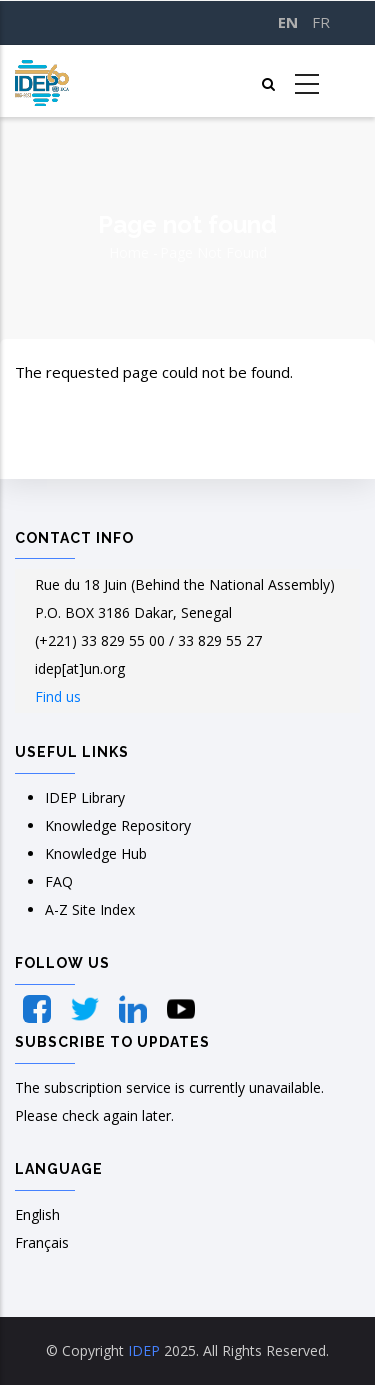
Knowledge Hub (96, 853)
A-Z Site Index (90, 909)
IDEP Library (85, 797)
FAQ (59, 881)
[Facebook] (39, 1008)
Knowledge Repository (118, 825)
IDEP (144, 1350)
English (37, 1214)
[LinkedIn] (135, 1008)
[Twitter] (87, 1008)
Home (129, 252)
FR (321, 22)
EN (288, 22)
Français (42, 1242)
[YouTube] (181, 1008)
